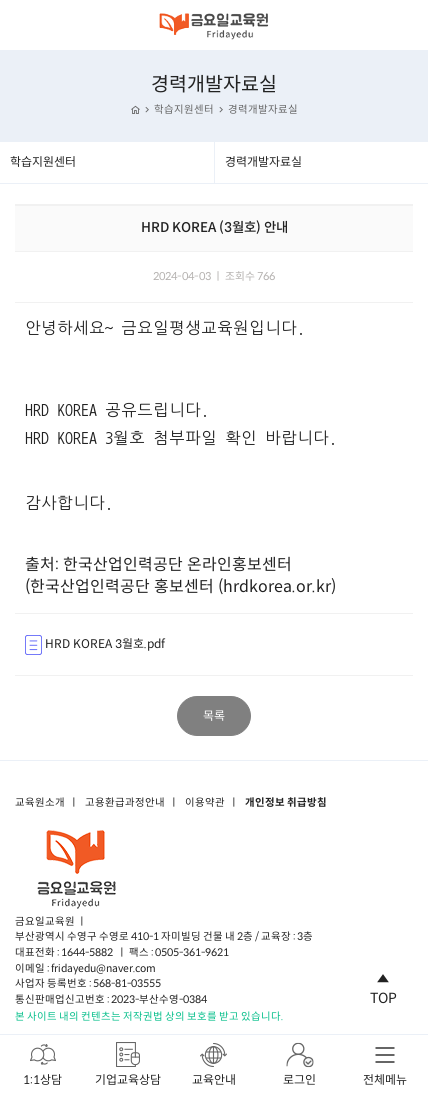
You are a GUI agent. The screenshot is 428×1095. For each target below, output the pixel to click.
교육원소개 (40, 803)
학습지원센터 (184, 109)
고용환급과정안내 (125, 803)
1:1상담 (42, 1063)
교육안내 (214, 1063)
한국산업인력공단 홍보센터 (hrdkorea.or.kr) (183, 586)
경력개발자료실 (263, 109)
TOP (383, 986)
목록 (214, 715)
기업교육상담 (128, 1063)
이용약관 (205, 803)
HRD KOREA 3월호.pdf (95, 645)
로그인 (299, 1063)
